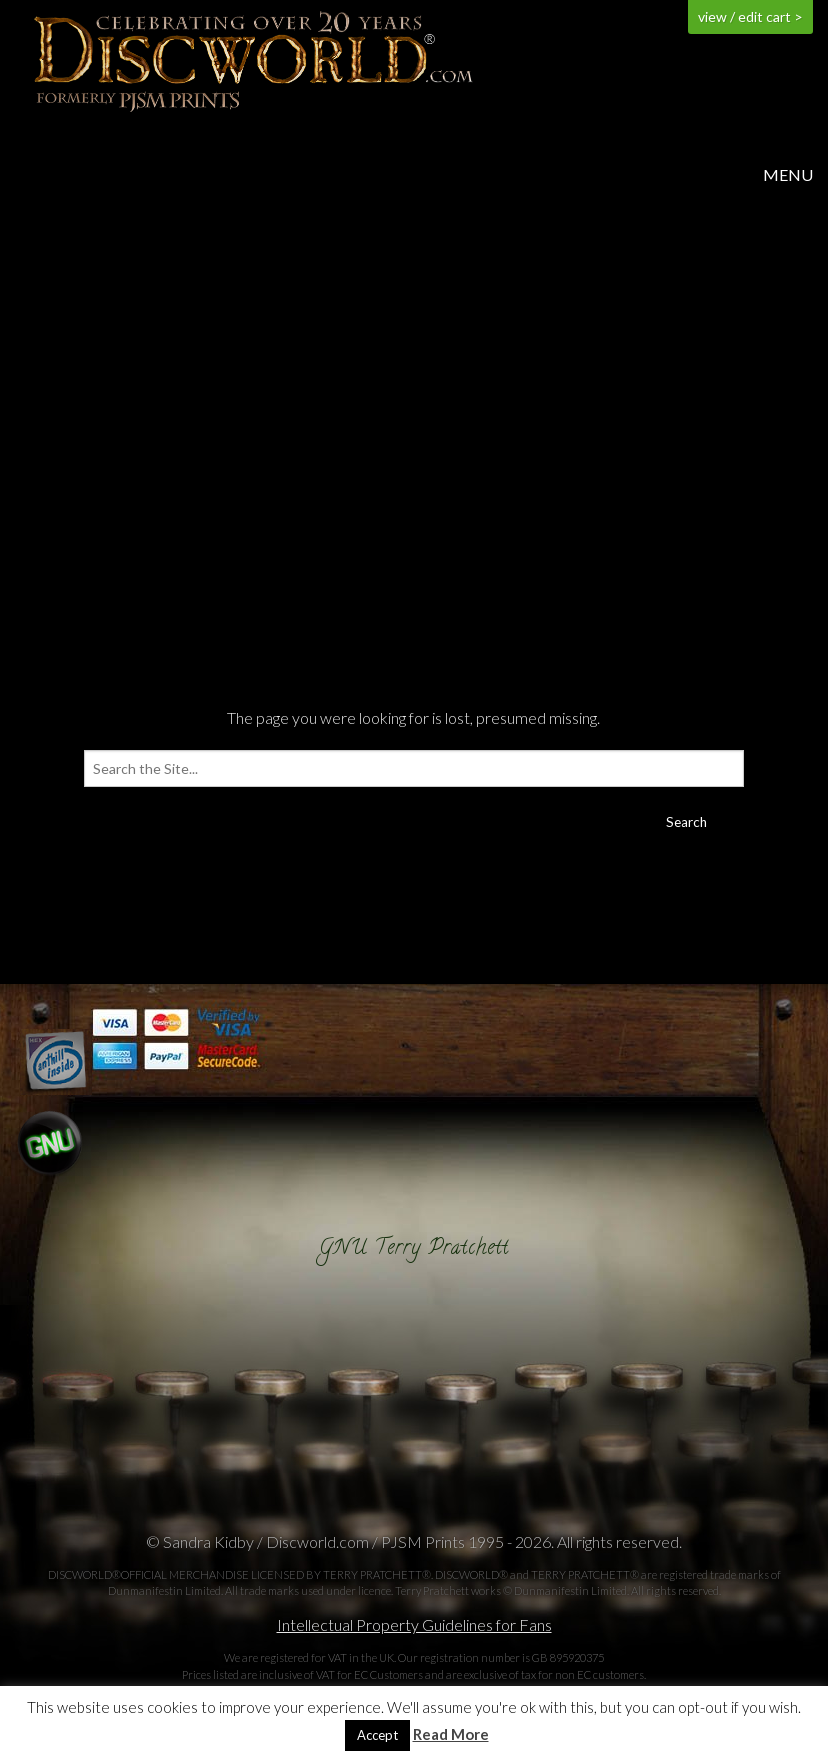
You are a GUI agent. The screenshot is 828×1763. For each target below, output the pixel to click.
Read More (451, 1734)
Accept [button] (377, 1735)
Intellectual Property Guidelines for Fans (414, 1624)
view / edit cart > (750, 16)
